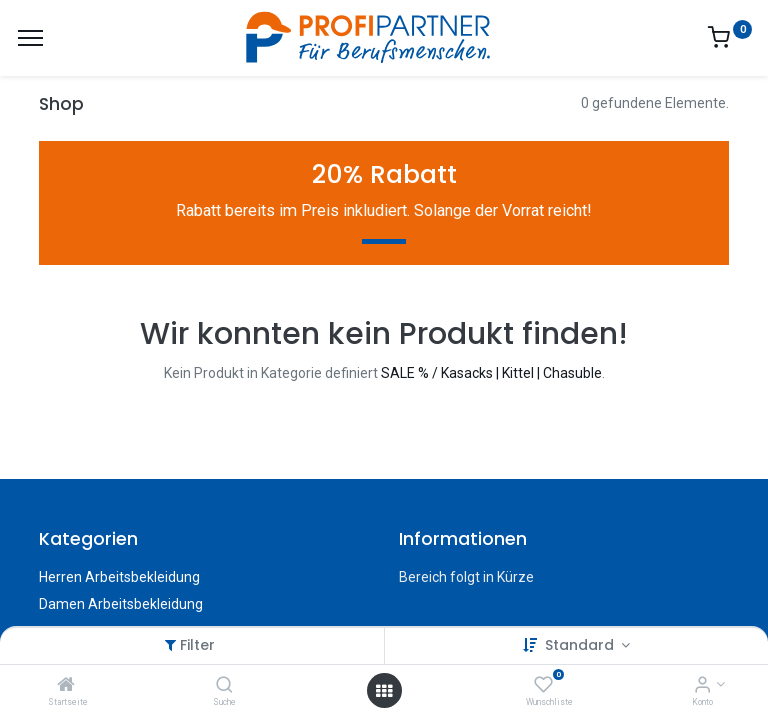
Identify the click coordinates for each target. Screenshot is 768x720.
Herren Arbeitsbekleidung (119, 577)
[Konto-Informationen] (702, 686)
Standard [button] (581, 645)
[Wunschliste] (543, 686)
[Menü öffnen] (384, 691)
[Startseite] (66, 686)
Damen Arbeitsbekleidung (121, 604)
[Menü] (30, 38)
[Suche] (224, 686)
